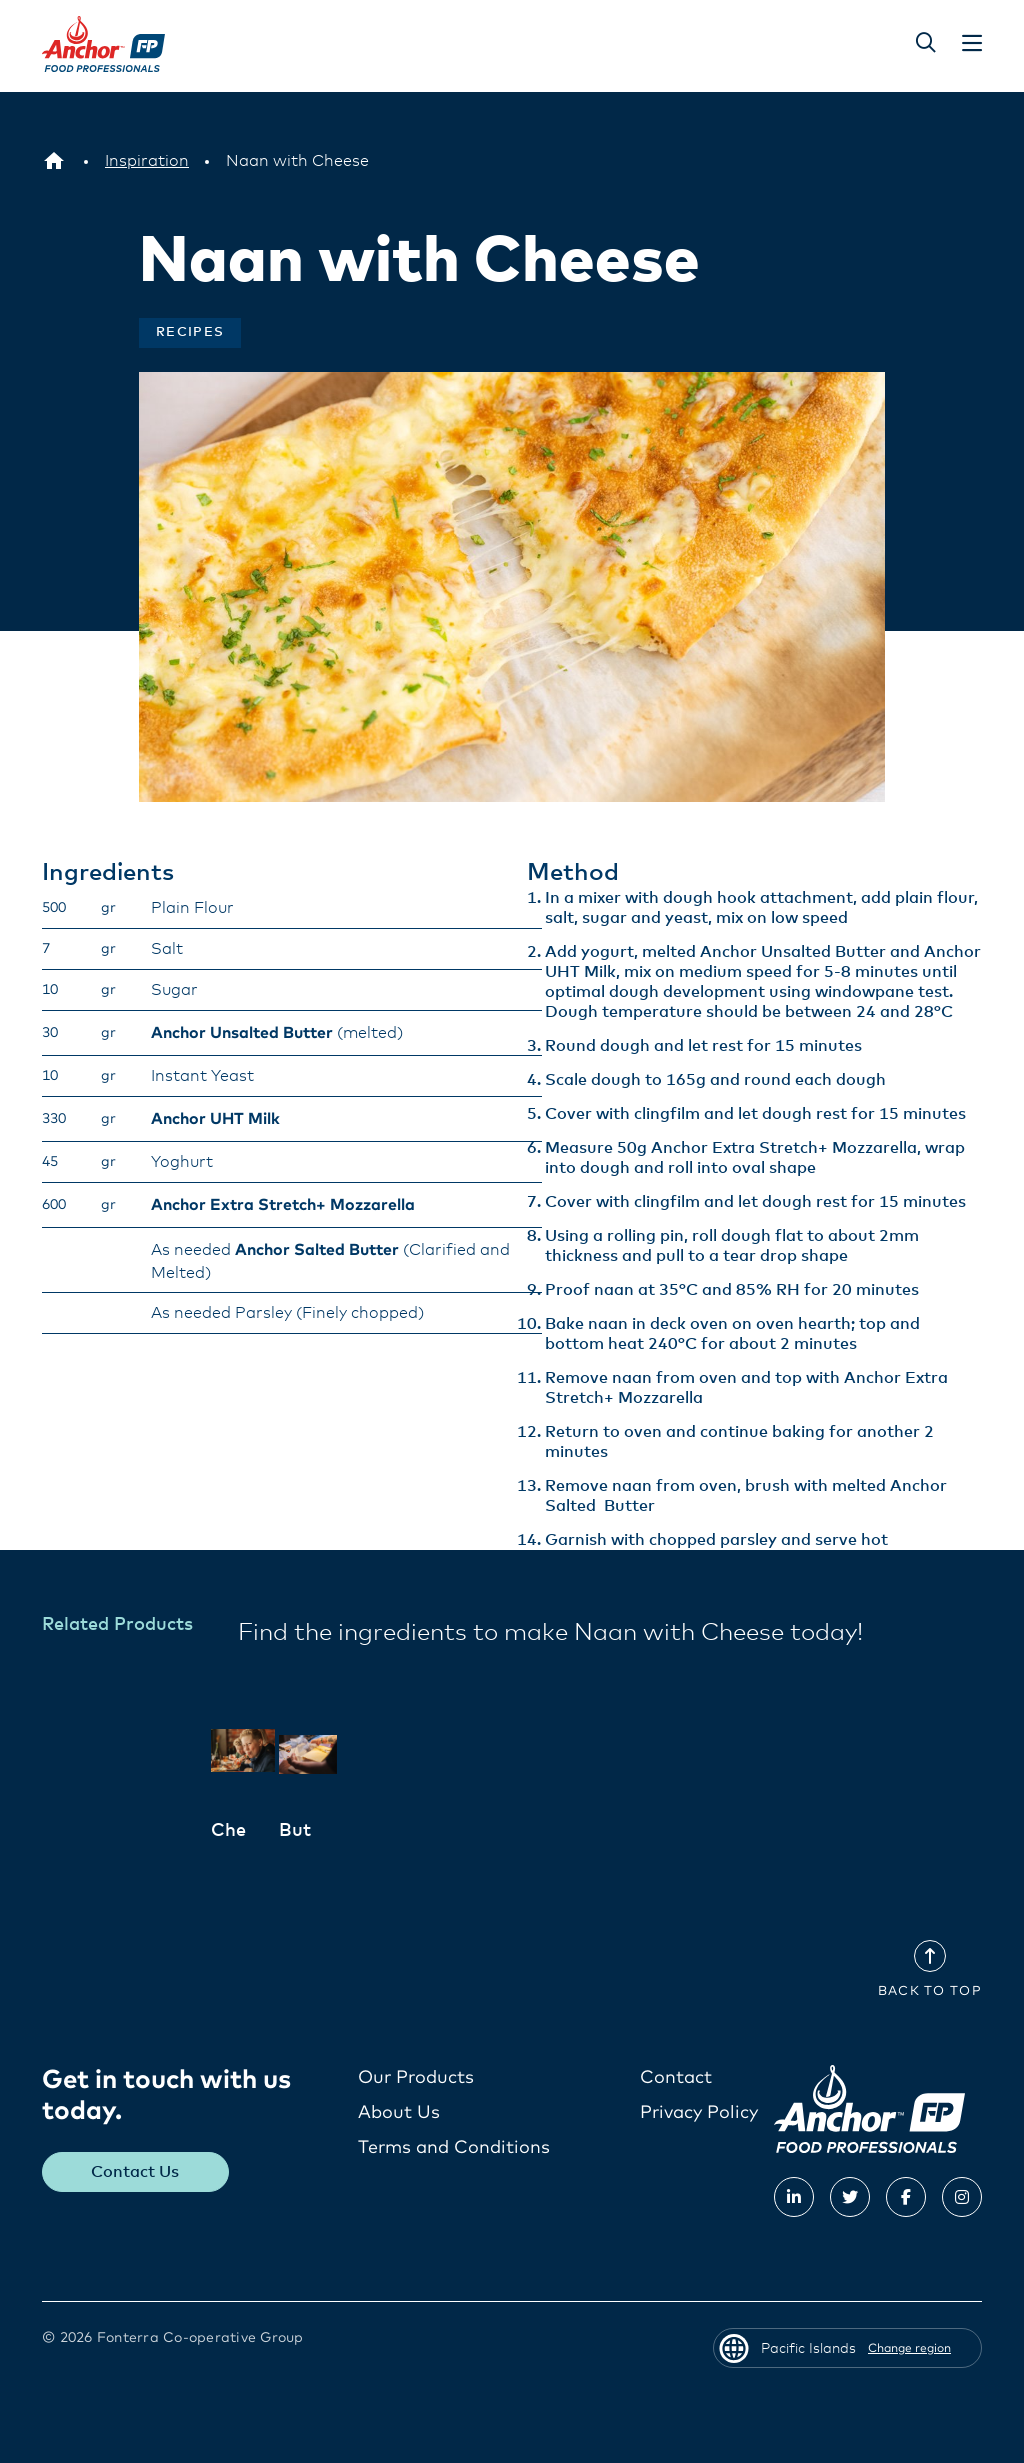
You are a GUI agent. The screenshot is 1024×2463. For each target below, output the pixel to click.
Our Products (416, 2077)
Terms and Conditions (454, 2147)
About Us (399, 2112)
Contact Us (136, 2171)
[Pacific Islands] (54, 161)
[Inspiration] (147, 161)
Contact (676, 2077)
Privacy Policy (699, 2112)
